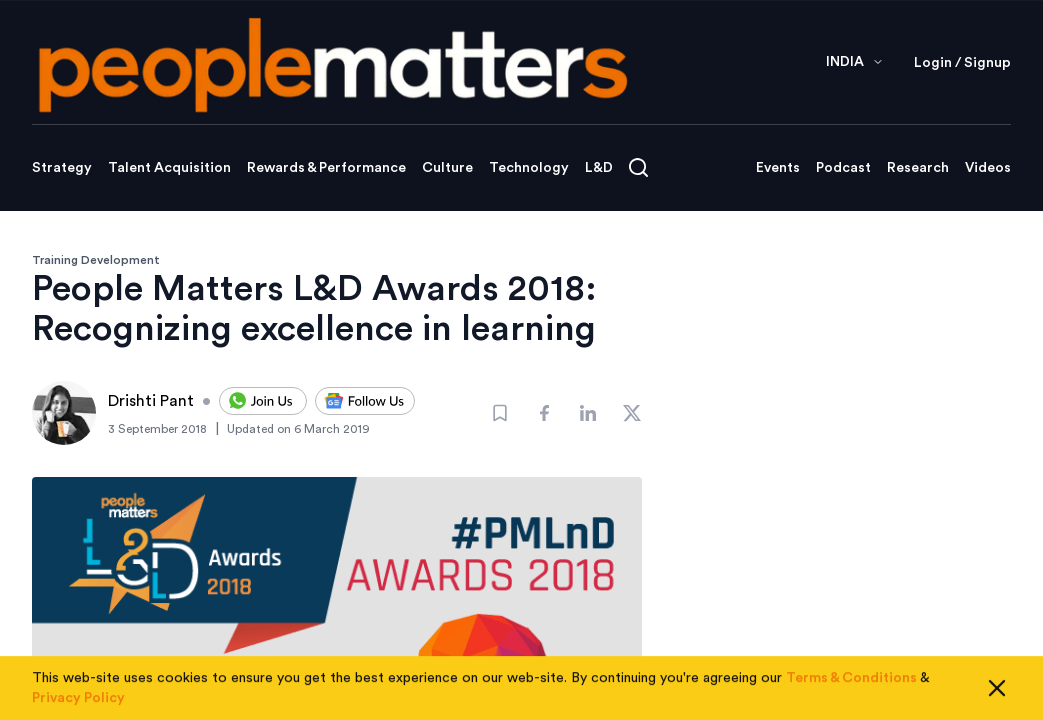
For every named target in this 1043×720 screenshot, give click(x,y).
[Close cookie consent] (997, 694)
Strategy (62, 168)
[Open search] (638, 167)
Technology (529, 168)
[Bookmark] (500, 413)
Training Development (96, 260)
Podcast (843, 168)
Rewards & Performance (326, 168)
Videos (988, 168)
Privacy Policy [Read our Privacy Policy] (78, 704)
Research (918, 168)
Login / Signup (962, 63)
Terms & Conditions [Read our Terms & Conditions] (851, 684)
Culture (447, 168)
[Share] (544, 413)
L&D (599, 168)
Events (778, 168)
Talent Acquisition (169, 168)
